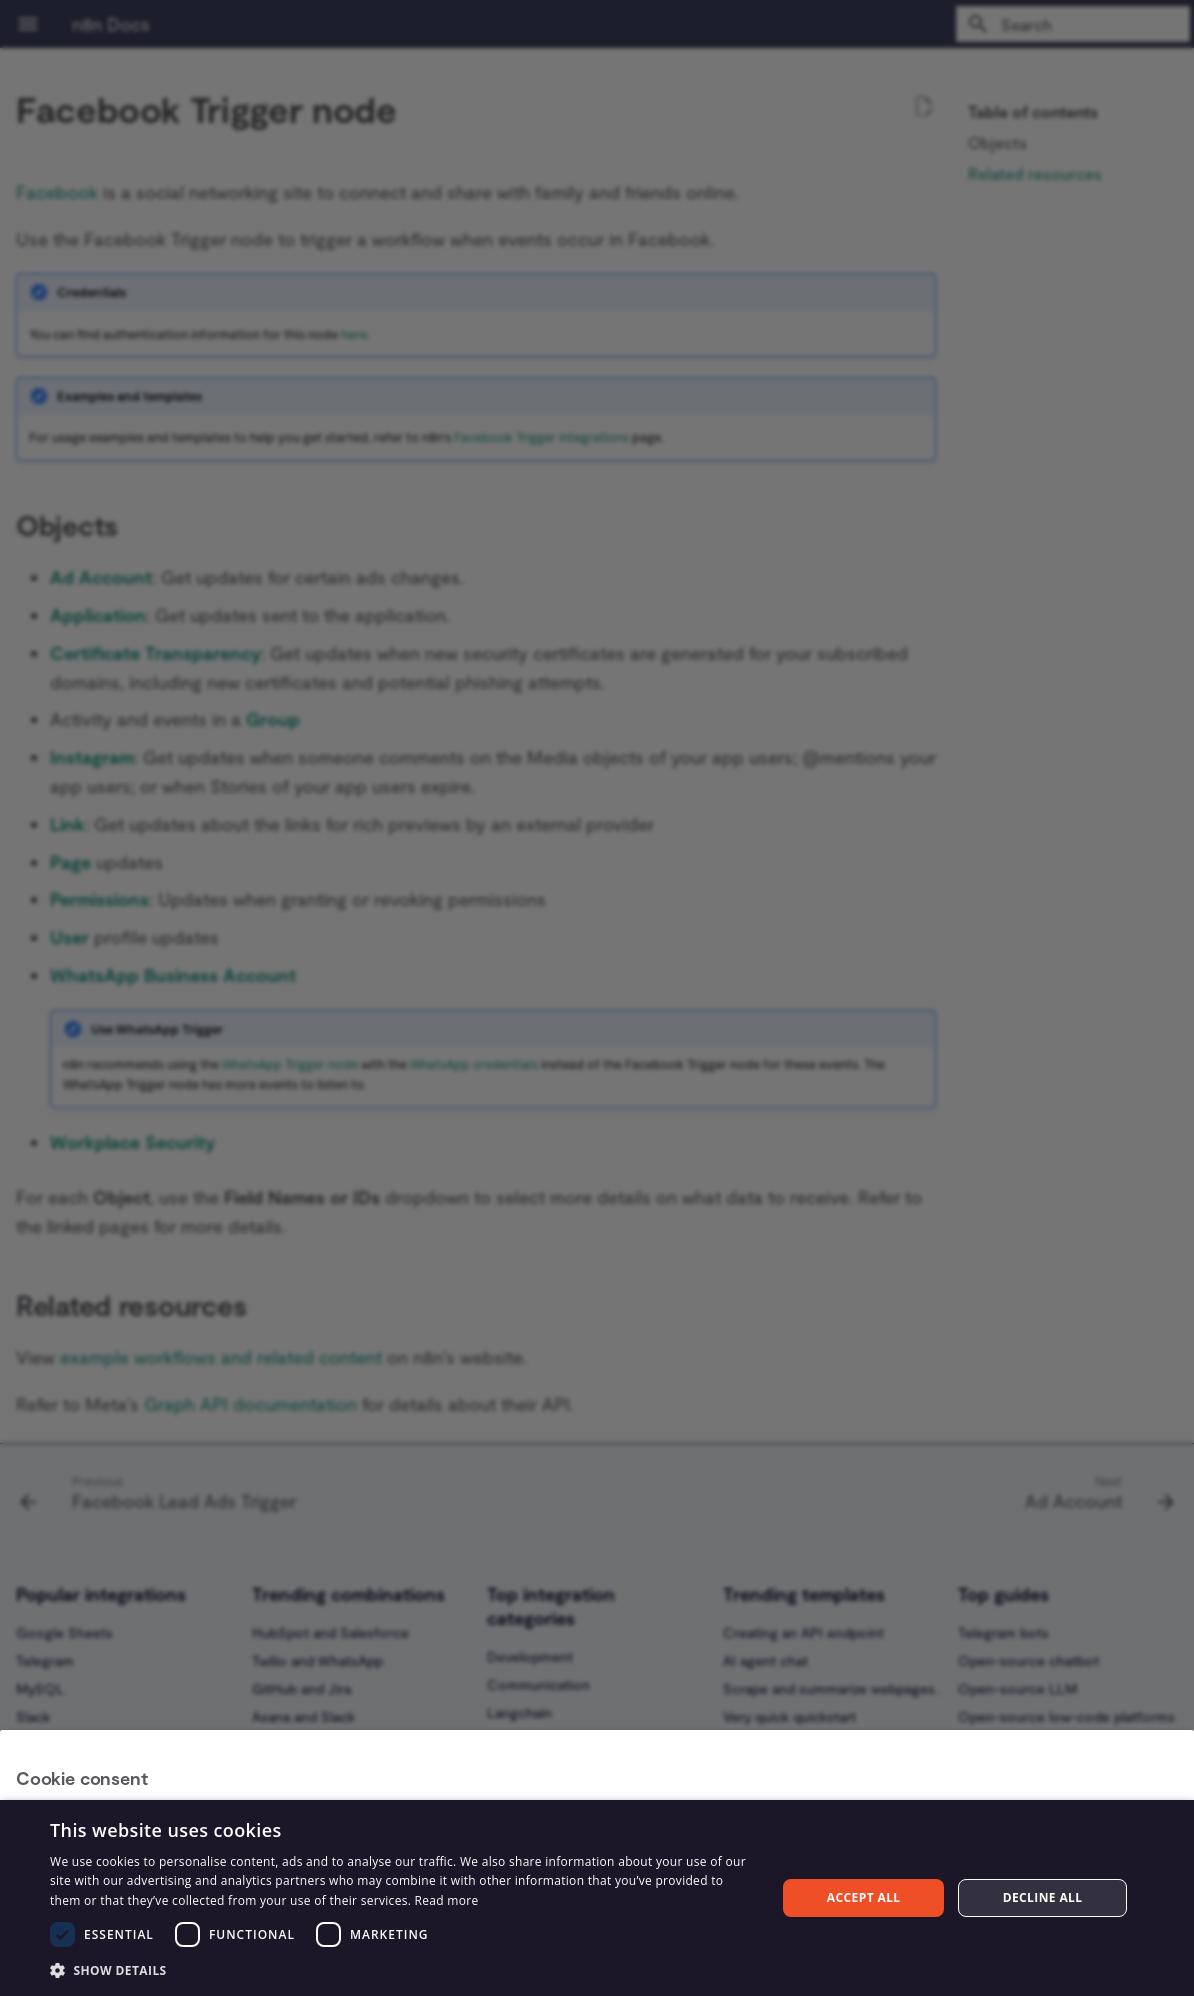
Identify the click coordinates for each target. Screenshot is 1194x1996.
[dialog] (597, 1898)
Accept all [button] (864, 1897)
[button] (402, 1969)
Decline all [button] (1043, 1897)
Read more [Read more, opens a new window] (447, 1900)
